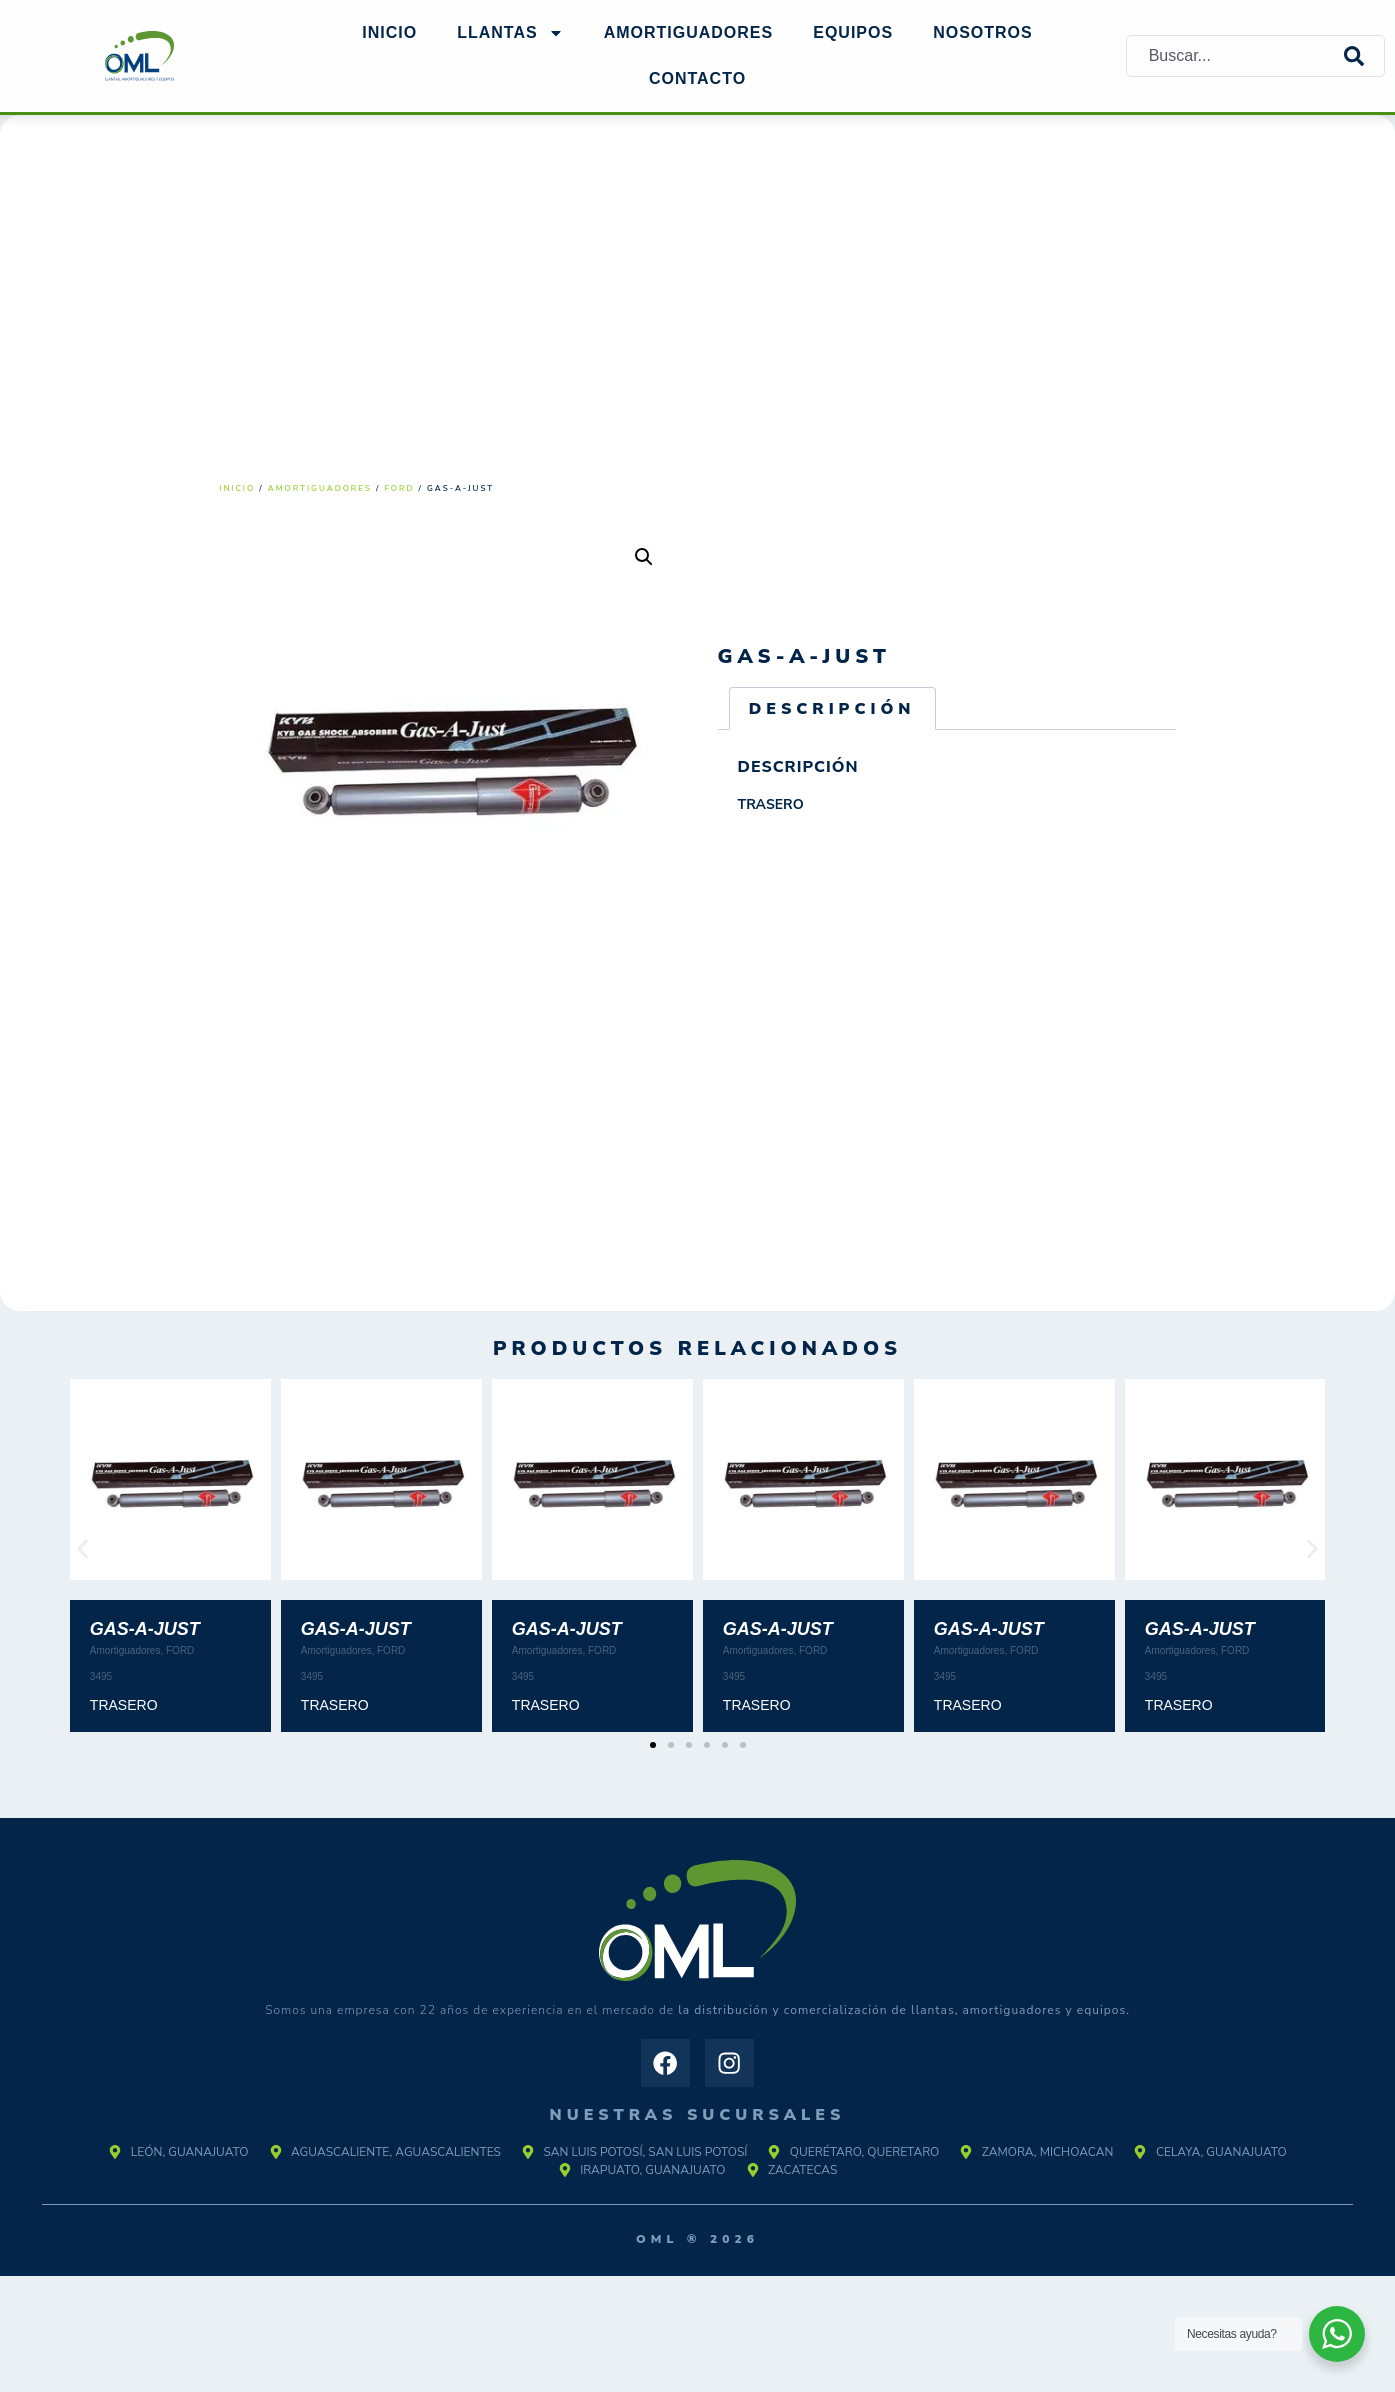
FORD (399, 488)
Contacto (697, 78)
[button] (644, 557)
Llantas (510, 33)
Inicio (389, 32)
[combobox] (1235, 56)
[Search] (1364, 56)
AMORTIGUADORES (689, 32)
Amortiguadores (320, 488)
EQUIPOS (853, 32)
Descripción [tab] (832, 709)
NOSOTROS (983, 32)
